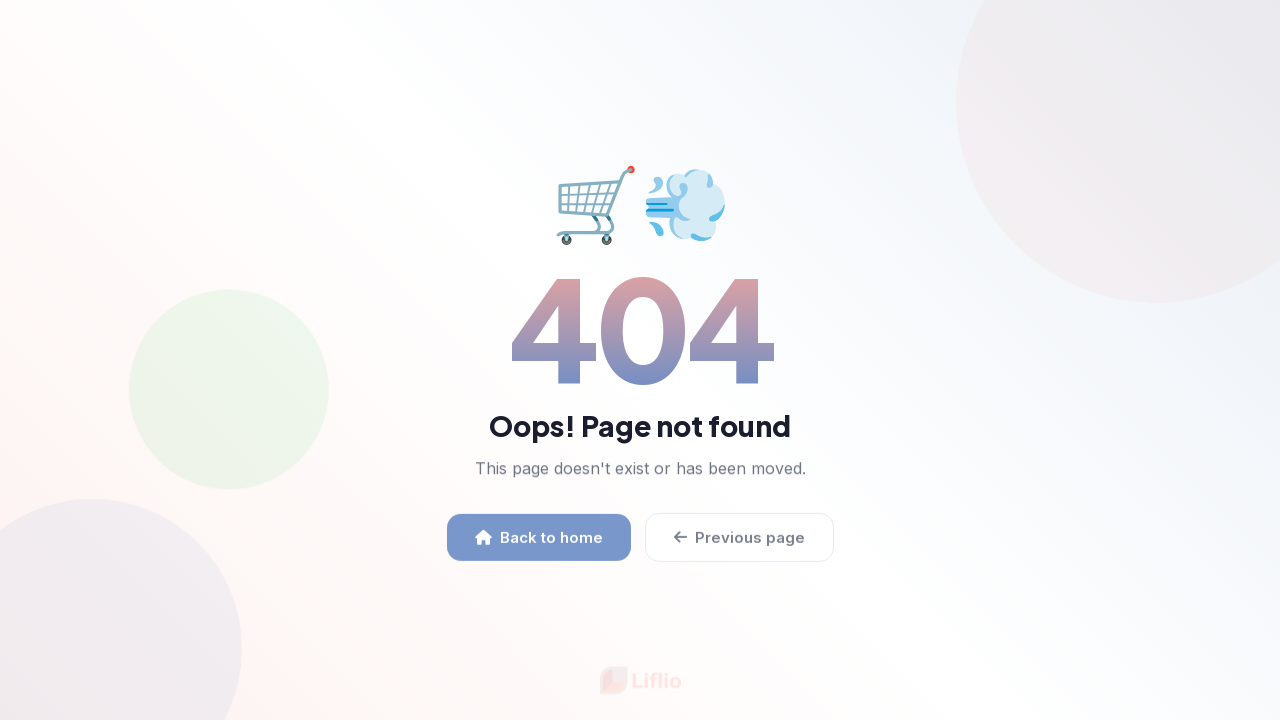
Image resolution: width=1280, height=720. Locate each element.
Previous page (739, 542)
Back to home (539, 542)
